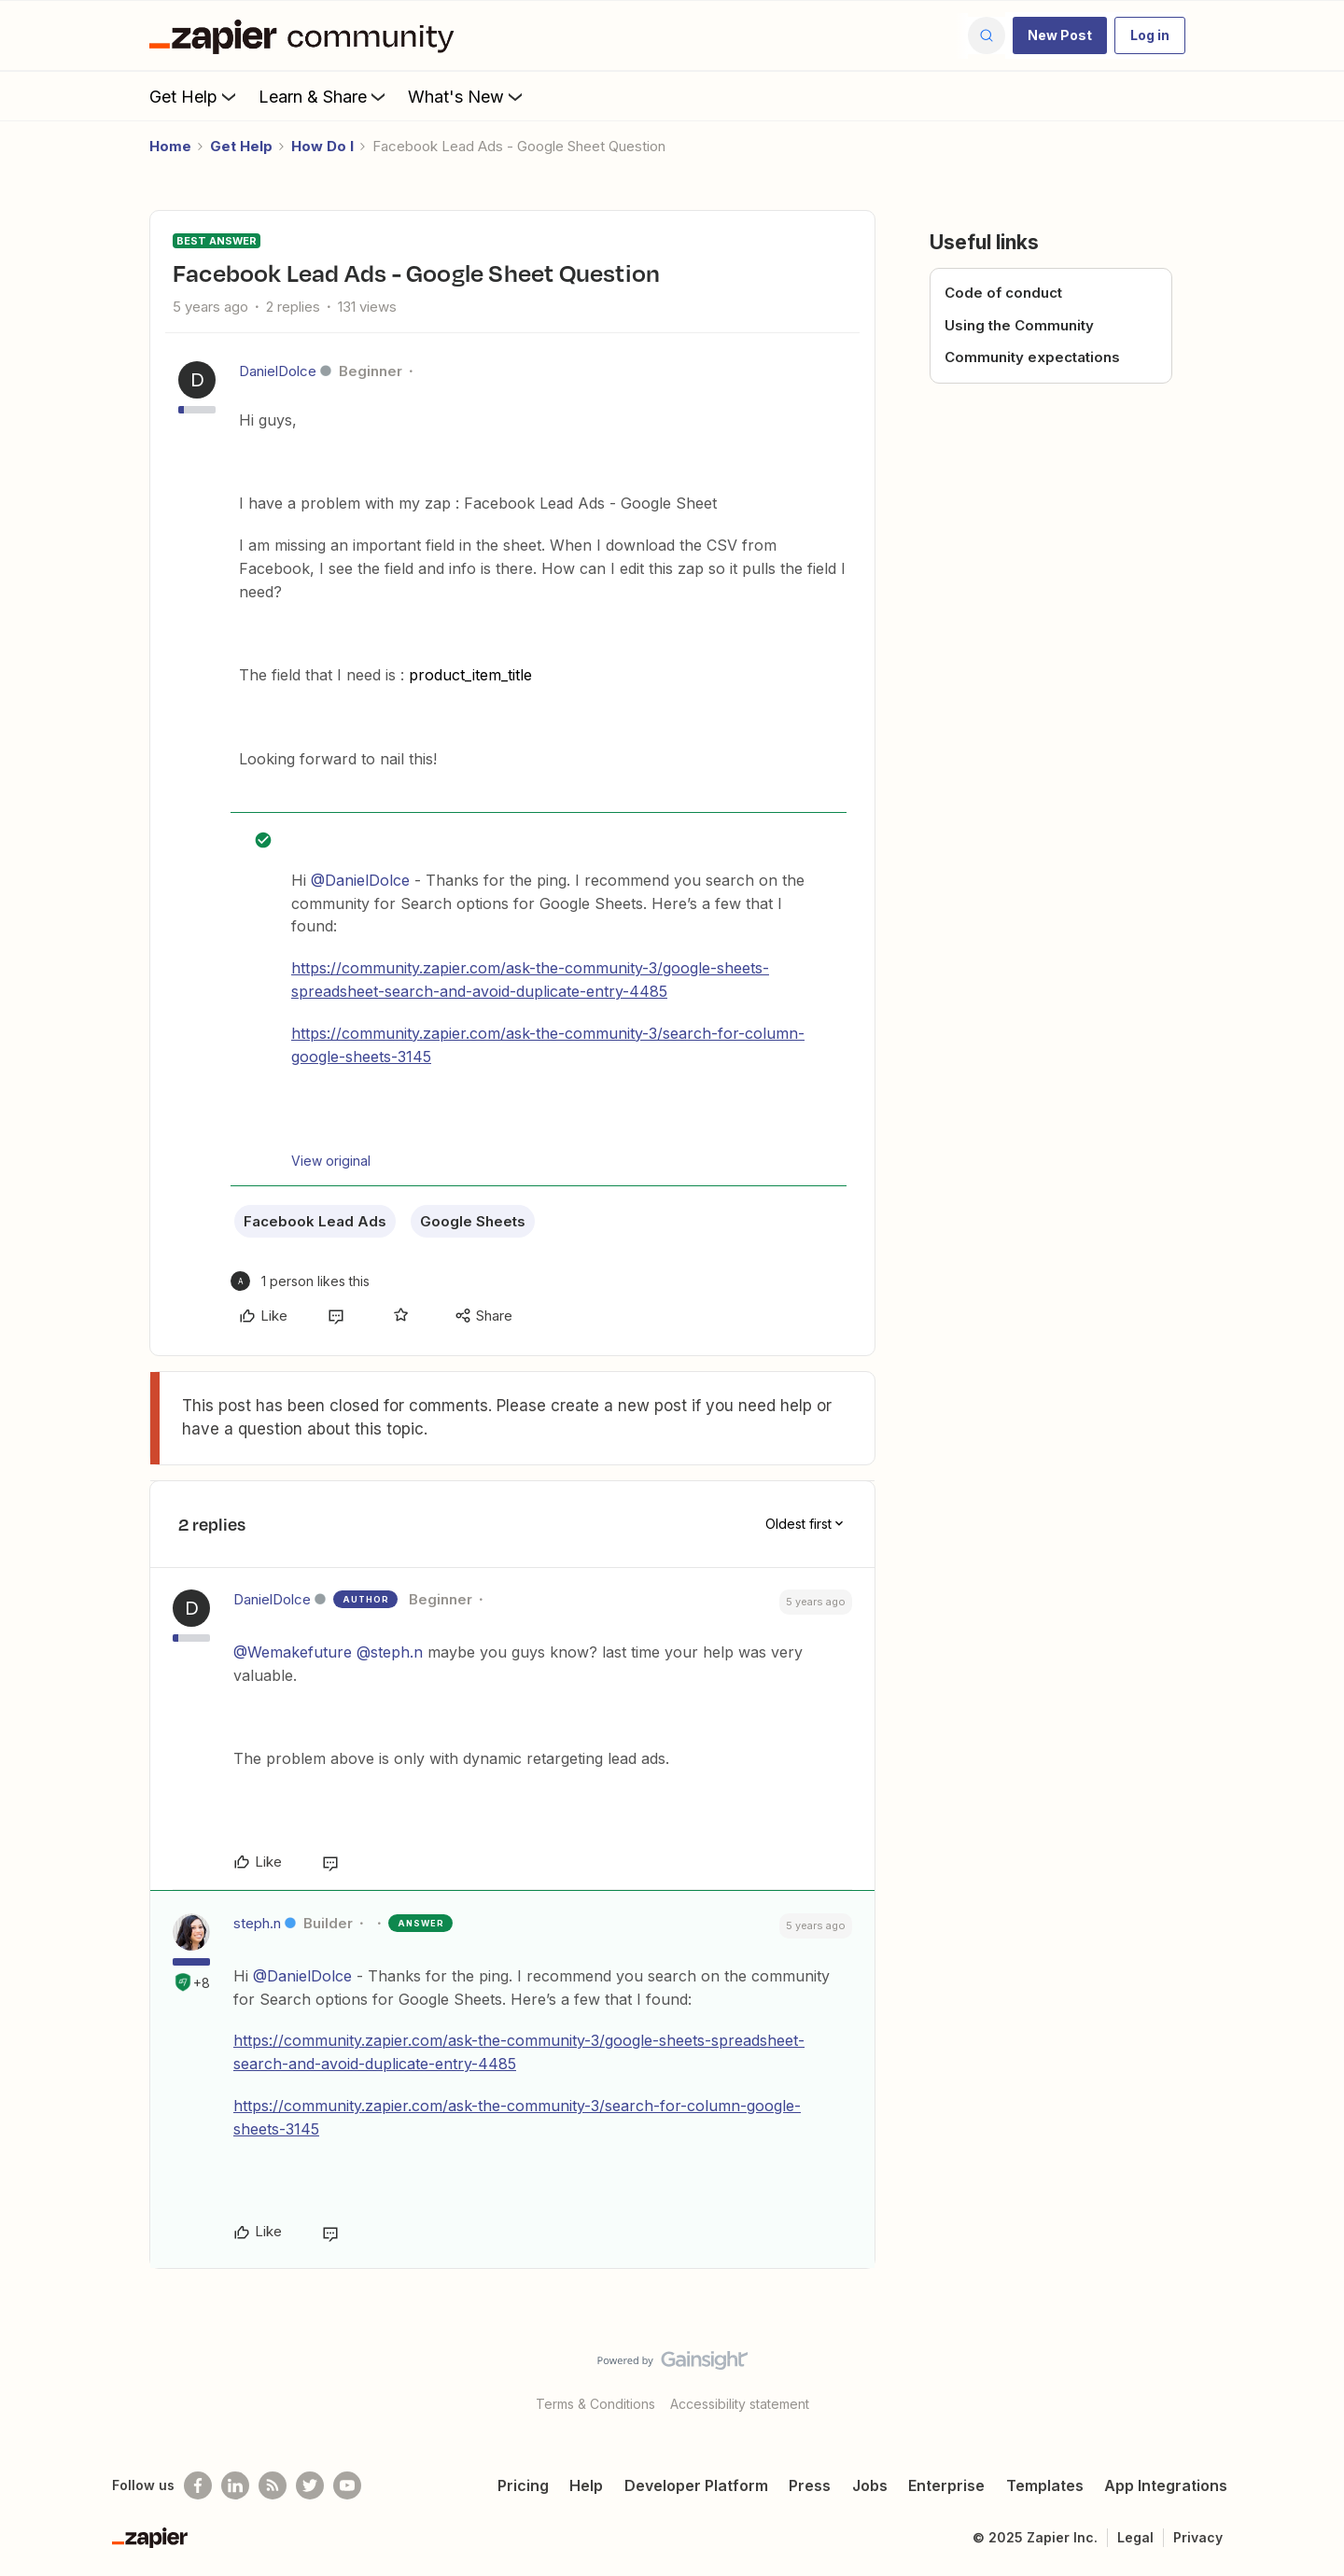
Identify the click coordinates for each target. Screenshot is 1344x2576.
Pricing (523, 2485)
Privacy (1198, 2537)
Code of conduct (1003, 292)
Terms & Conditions (595, 2404)
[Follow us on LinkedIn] (235, 2485)
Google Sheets (472, 1221)
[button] (1060, 35)
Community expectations (1032, 357)
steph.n (257, 1923)
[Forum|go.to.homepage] (306, 35)
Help (586, 2485)
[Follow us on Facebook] (198, 2485)
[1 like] (300, 1281)
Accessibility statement (739, 2404)
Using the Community (1019, 325)
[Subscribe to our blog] (273, 2485)
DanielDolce (277, 371)
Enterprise (946, 2485)
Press (810, 2485)
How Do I (322, 146)
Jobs (870, 2485)
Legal (1135, 2537)
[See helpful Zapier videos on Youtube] (347, 2485)
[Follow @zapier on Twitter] (310, 2485)
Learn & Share (324, 96)
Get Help (194, 96)
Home (170, 146)
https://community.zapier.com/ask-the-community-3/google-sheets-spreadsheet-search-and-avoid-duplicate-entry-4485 (530, 980)
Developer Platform (696, 2485)
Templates (1045, 2485)
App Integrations (1165, 2485)
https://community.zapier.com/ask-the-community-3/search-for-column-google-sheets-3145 (548, 1045)
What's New (467, 96)
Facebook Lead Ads (315, 1221)
